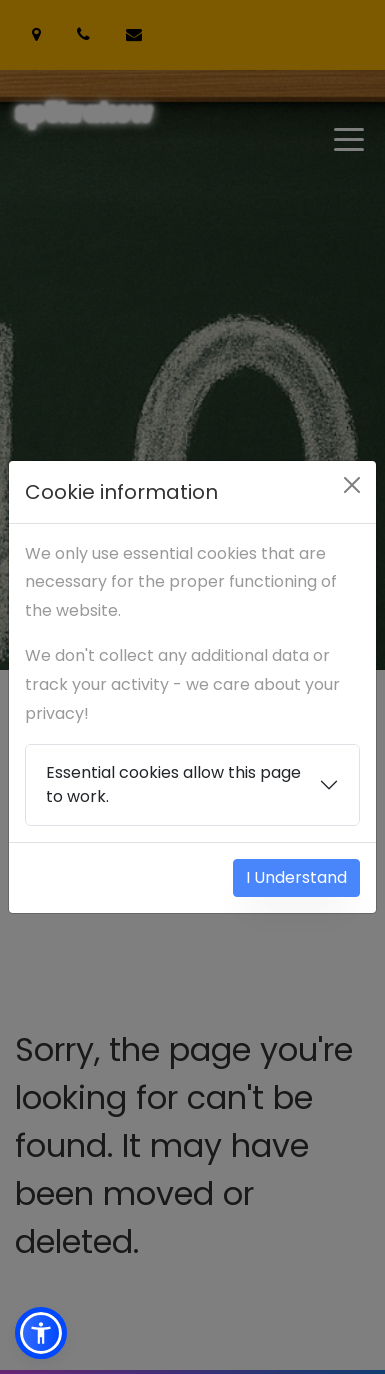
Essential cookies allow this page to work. (173, 784)
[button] (41, 1333)
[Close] (352, 485)
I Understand (296, 877)
